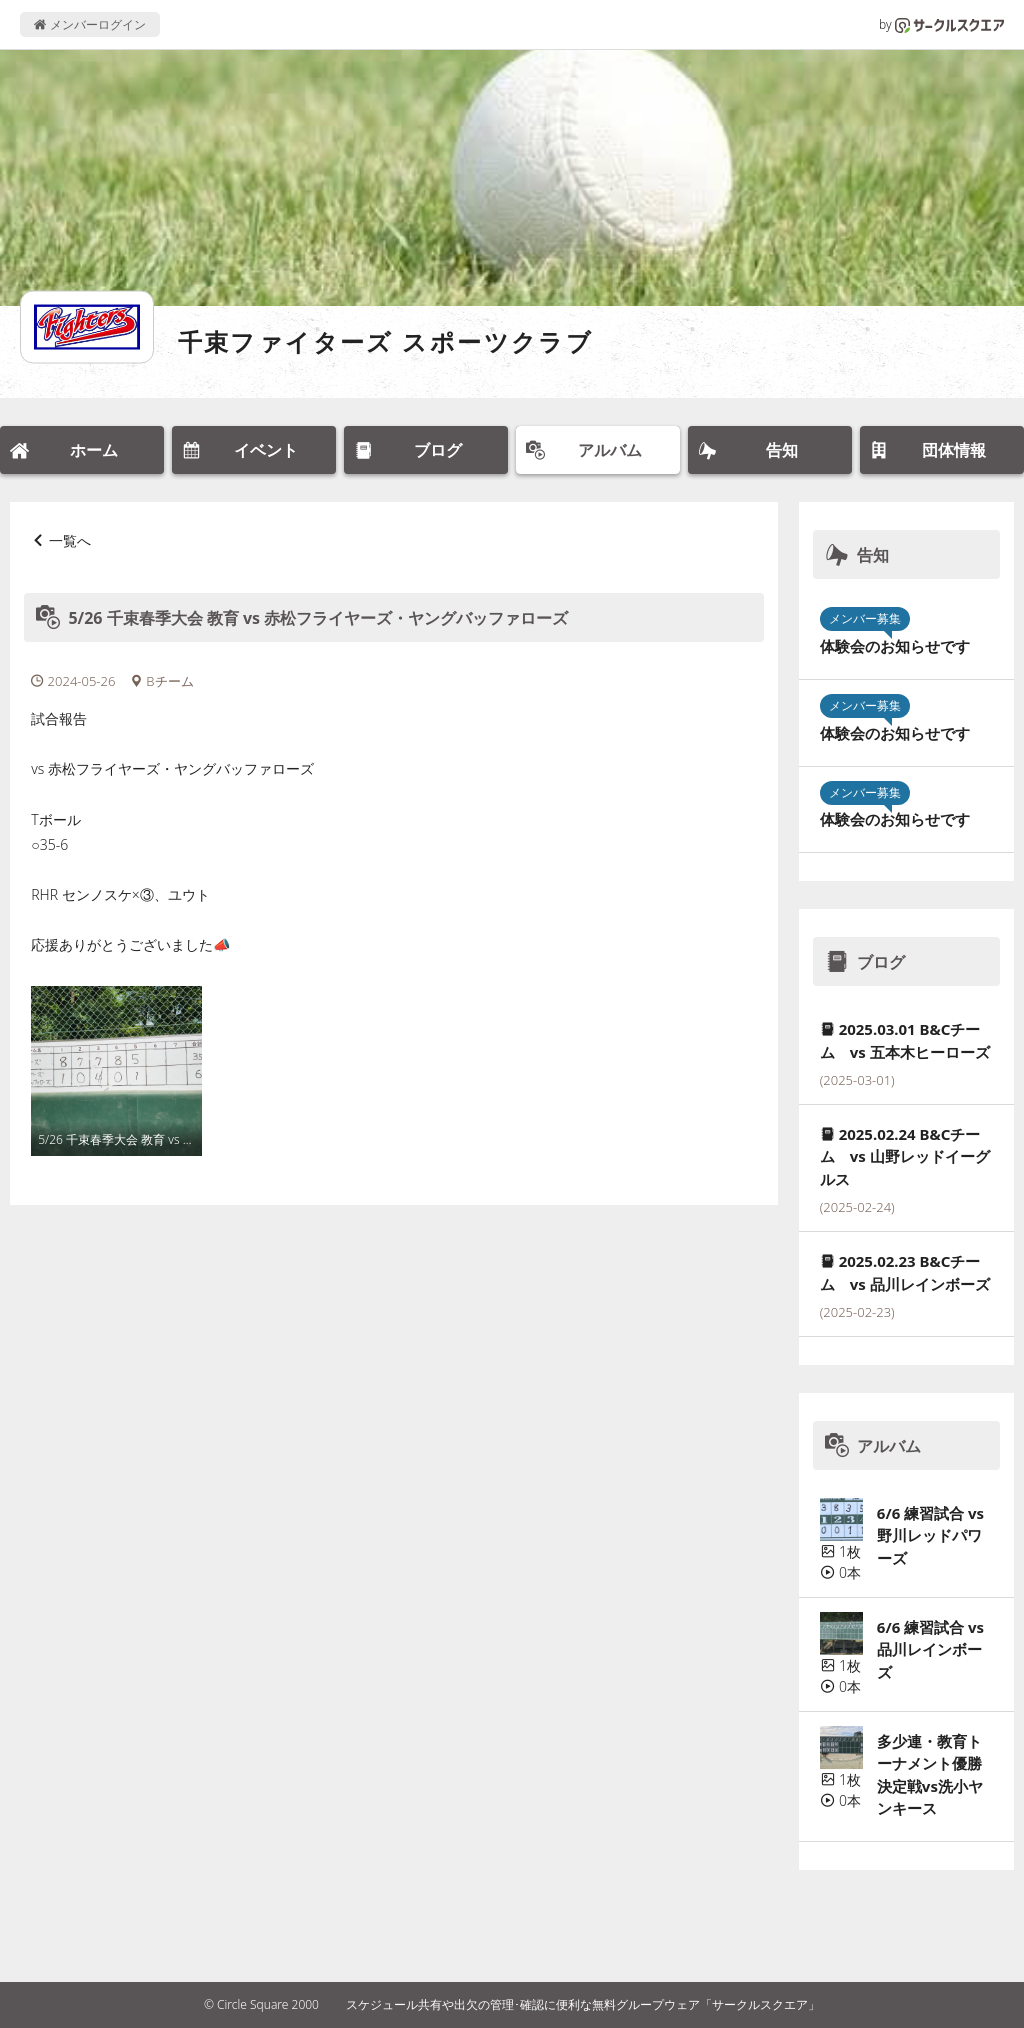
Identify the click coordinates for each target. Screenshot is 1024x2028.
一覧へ (70, 540)
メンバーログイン (89, 24)
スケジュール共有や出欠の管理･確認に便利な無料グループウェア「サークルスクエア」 (583, 2004)
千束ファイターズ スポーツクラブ (386, 341)
